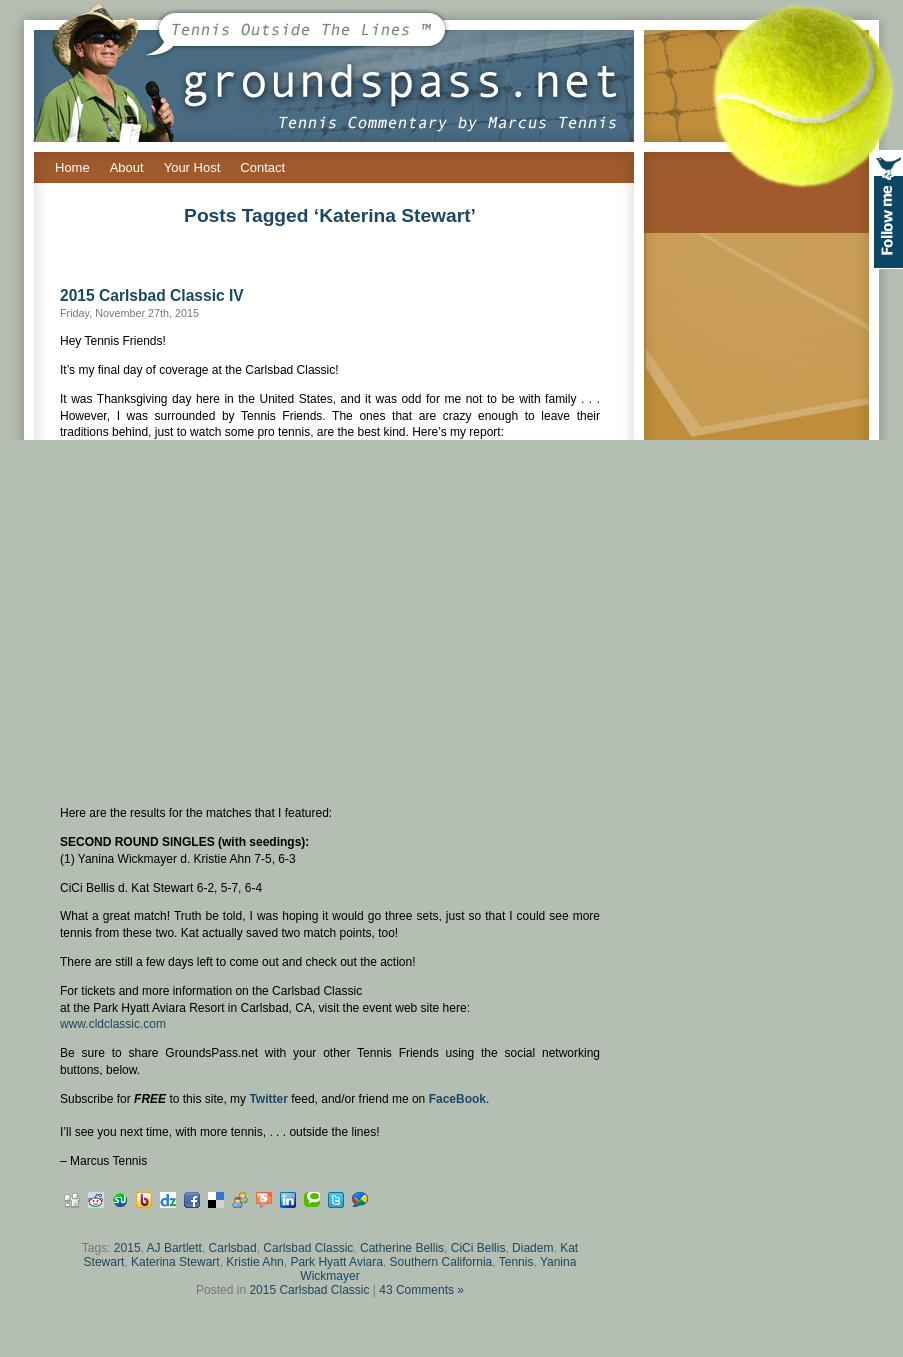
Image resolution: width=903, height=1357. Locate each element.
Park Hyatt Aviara (336, 1262)
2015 (127, 1248)
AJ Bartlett (174, 1248)
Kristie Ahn (254, 1262)
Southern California (441, 1262)
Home (72, 167)
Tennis (516, 1262)
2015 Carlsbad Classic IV (152, 295)
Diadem (532, 1248)
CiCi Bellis (478, 1248)
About (127, 167)
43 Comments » (421, 1290)
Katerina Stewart (175, 1262)
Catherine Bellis (402, 1248)
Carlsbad (233, 1248)
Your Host (192, 167)
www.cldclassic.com (113, 1024)
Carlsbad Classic (308, 1248)
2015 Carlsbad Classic (309, 1290)
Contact (262, 167)
